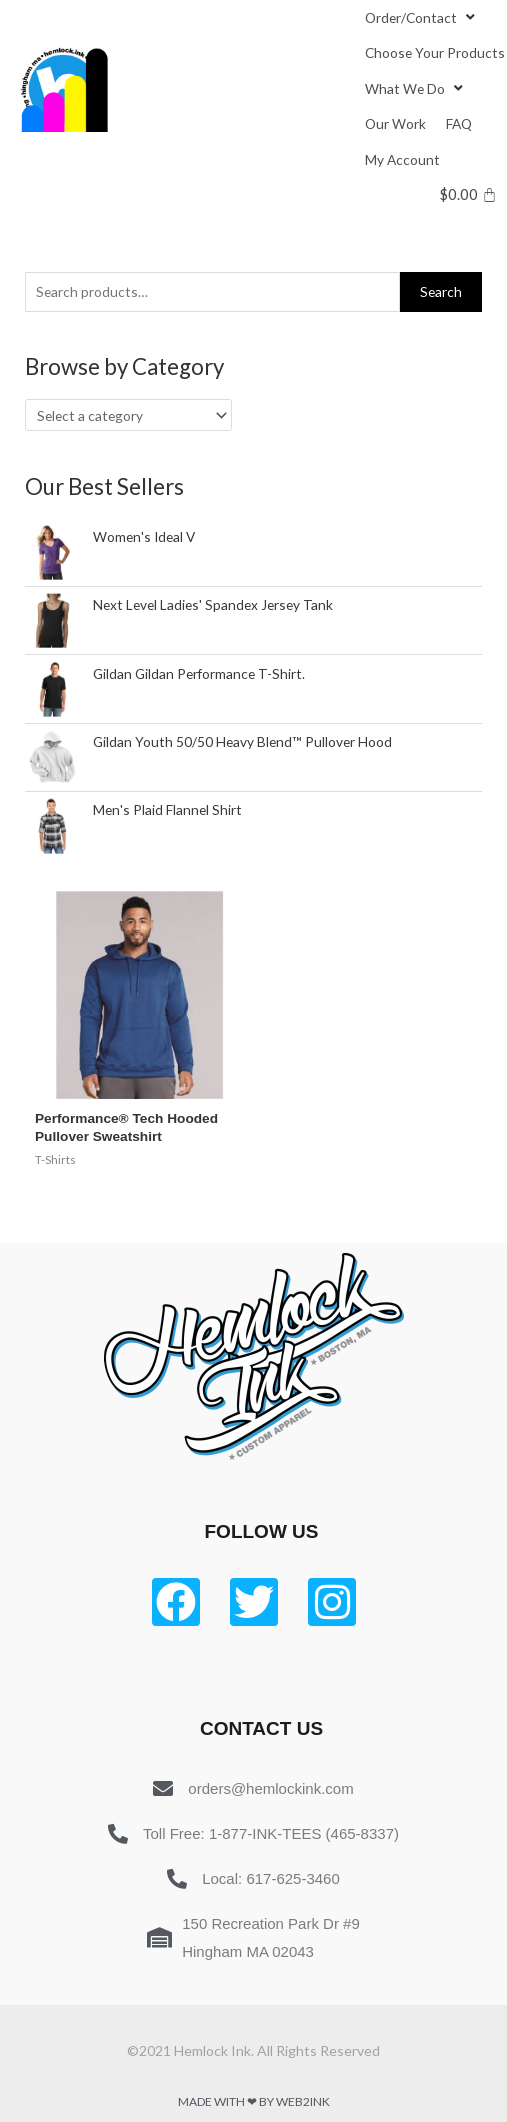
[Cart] (468, 194)
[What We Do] (416, 88)
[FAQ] (459, 123)
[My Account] (402, 159)
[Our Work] (395, 123)
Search (441, 291)
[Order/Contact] (422, 17)
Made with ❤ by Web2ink (254, 2101)
